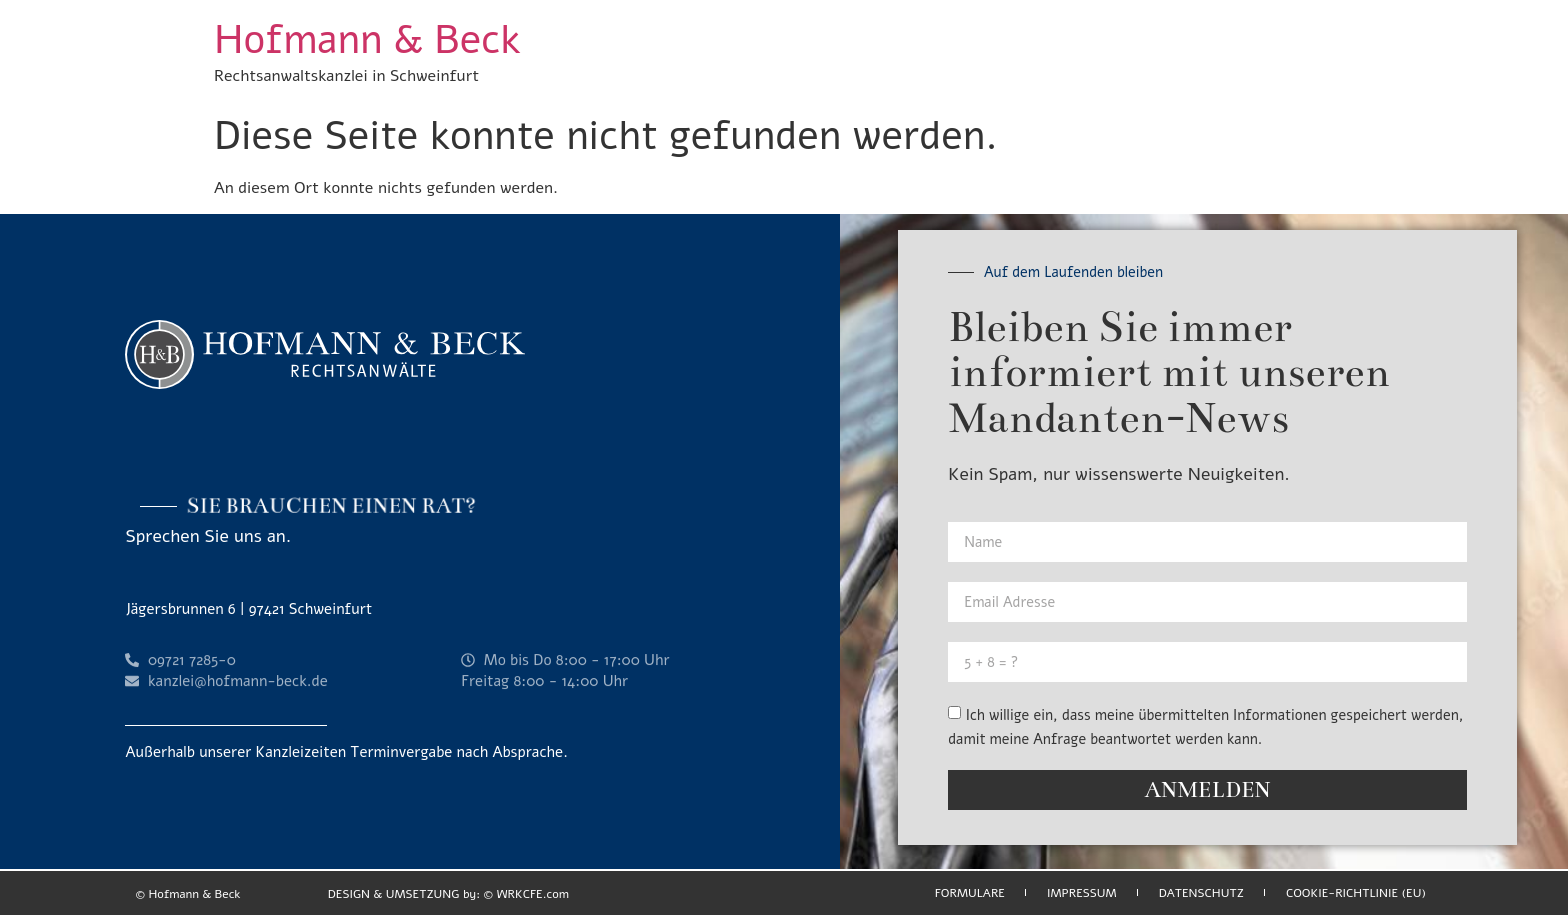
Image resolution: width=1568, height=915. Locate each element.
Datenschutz (1201, 893)
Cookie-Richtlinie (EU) (1356, 893)
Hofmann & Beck (367, 40)
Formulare (970, 893)
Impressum (1082, 893)
